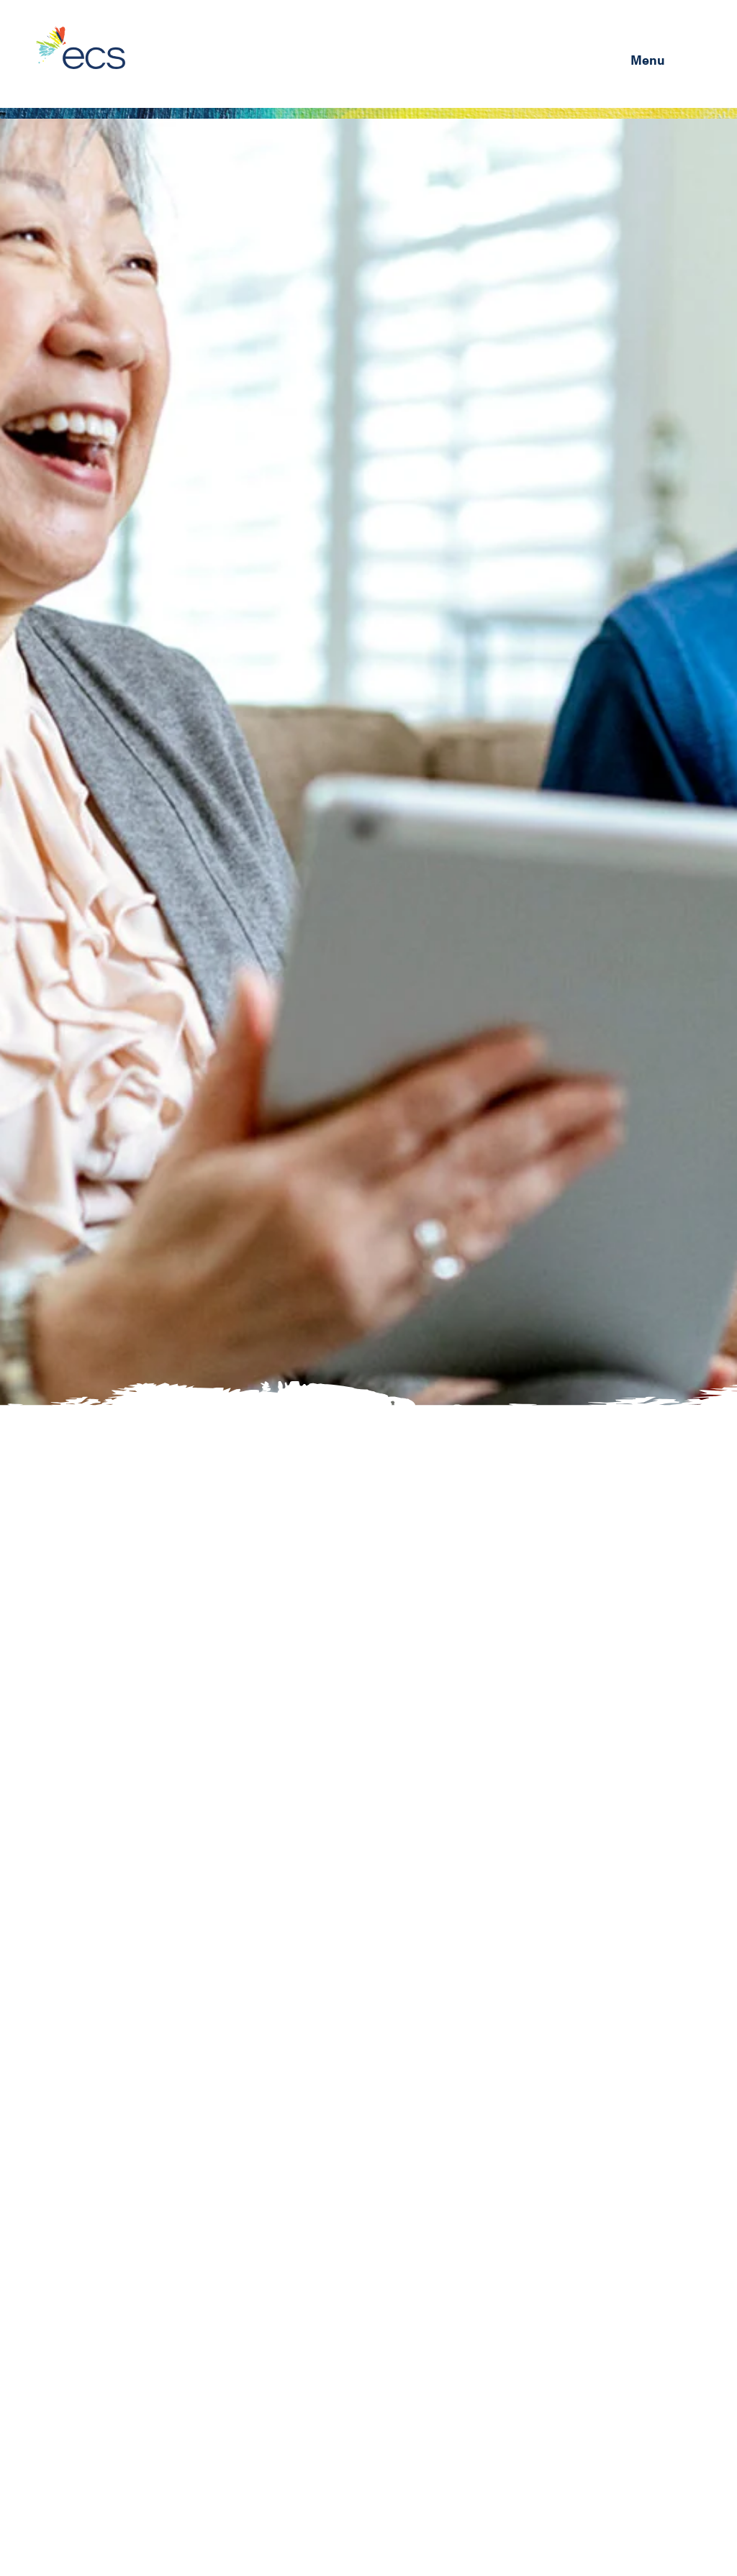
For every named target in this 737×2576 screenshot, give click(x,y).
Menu (647, 59)
